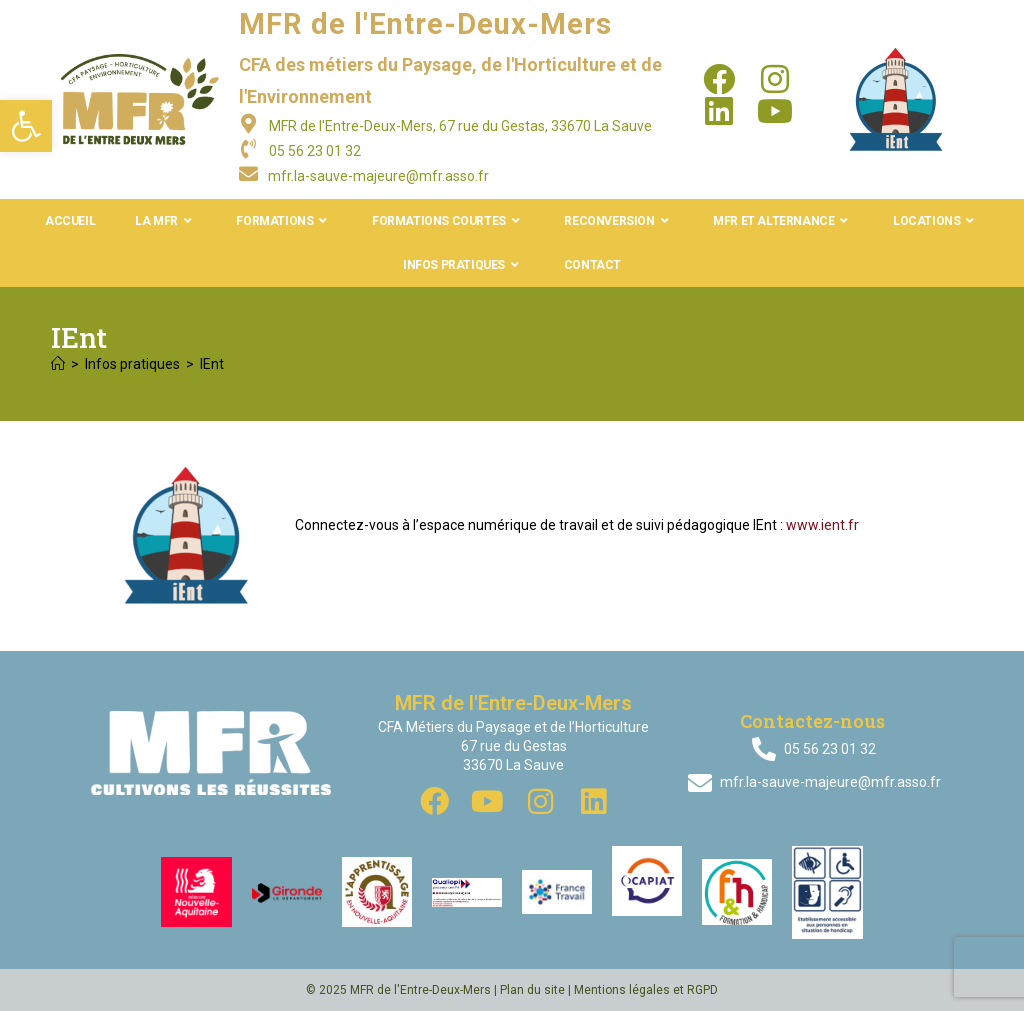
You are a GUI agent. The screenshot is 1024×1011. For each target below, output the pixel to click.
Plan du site (532, 990)
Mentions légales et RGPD (646, 990)
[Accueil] (58, 364)
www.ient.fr (822, 525)
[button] (26, 126)
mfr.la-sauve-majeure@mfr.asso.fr (378, 176)
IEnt (212, 364)
